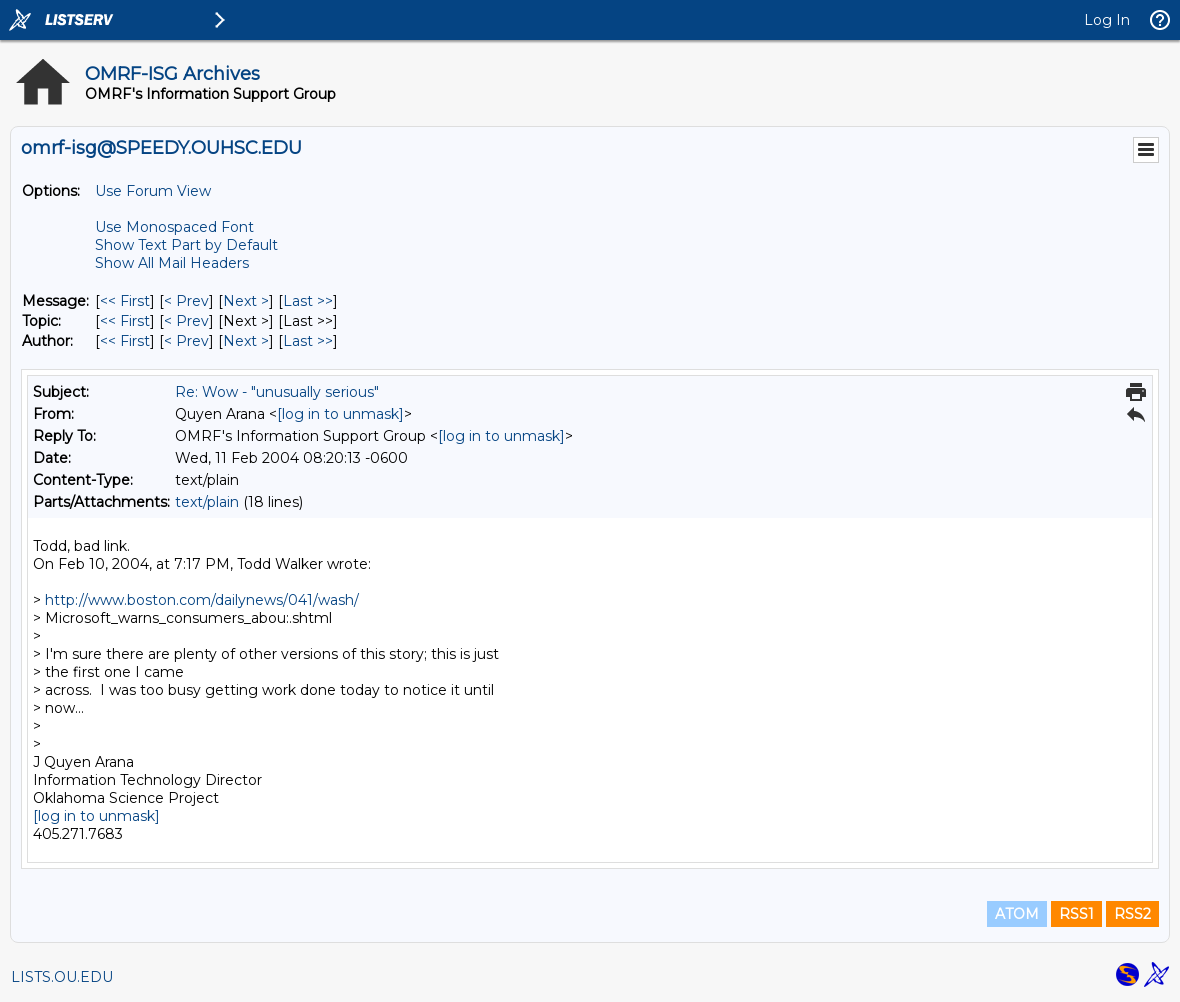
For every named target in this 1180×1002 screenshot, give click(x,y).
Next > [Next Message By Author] (246, 341)
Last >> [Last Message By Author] (308, 341)
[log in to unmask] (340, 414)
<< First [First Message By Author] (125, 341)
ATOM (1017, 914)
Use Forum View (153, 191)
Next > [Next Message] (246, 301)
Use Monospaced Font (174, 227)
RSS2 (1132, 914)
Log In (1107, 20)
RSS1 (1076, 914)
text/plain (207, 502)
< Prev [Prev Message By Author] (186, 341)
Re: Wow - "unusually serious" (277, 392)
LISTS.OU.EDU (62, 977)
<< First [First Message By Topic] (125, 321)
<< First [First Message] (125, 301)
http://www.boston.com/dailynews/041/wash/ (202, 600)
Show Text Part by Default (186, 245)
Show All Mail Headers (172, 263)
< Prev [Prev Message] (186, 301)
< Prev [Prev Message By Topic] (186, 321)
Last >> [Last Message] (308, 301)
